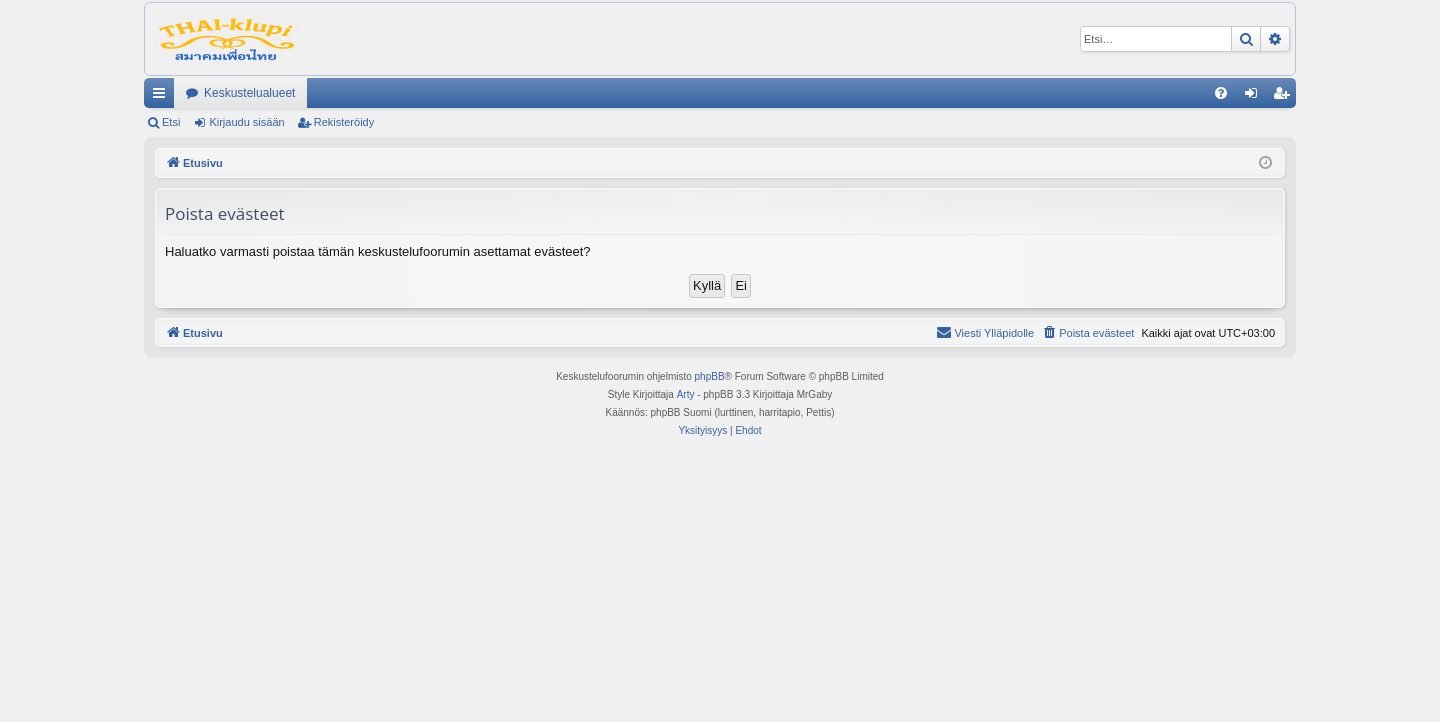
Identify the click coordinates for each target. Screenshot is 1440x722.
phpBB (710, 376)
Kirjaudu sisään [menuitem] (1255, 97)
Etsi (171, 122)
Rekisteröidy (344, 122)
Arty (686, 394)
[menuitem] (1221, 93)
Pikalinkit (163, 97)
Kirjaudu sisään (246, 122)
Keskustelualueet (249, 93)
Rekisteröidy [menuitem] (1285, 97)
